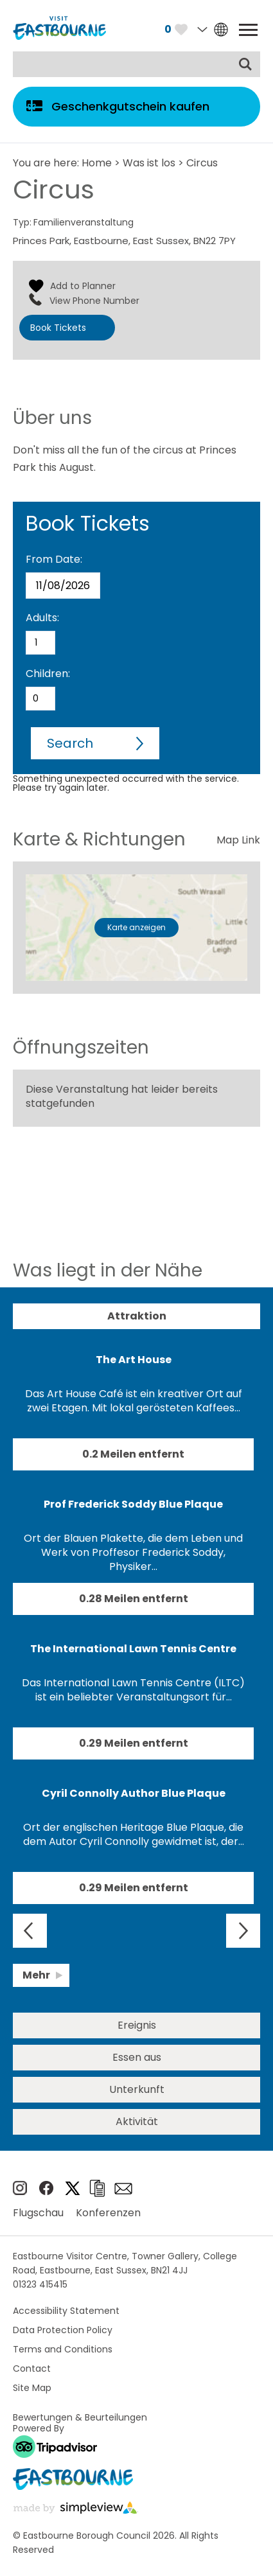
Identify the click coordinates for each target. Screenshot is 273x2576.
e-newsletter (123, 2188)
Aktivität (137, 2121)
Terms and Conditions (62, 2349)
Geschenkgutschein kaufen (130, 106)
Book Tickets (58, 327)
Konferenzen (108, 2212)
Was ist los (149, 162)
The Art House (134, 1359)
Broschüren (97, 2188)
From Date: (54, 559)
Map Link (238, 840)
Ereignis (137, 2025)
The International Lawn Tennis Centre (133, 1648)
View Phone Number (94, 300)
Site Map (32, 2387)
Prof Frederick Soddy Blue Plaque (133, 1504)
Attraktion (136, 1316)
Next (243, 1931)
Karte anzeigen (136, 927)
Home (97, 162)
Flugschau (38, 2212)
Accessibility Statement (66, 2310)
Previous (30, 1931)
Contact (32, 2368)
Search (70, 743)
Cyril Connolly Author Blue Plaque (133, 1793)
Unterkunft (136, 2089)
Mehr (36, 1975)
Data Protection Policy (62, 2330)
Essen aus (136, 2057)
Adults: (42, 617)
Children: (48, 673)
